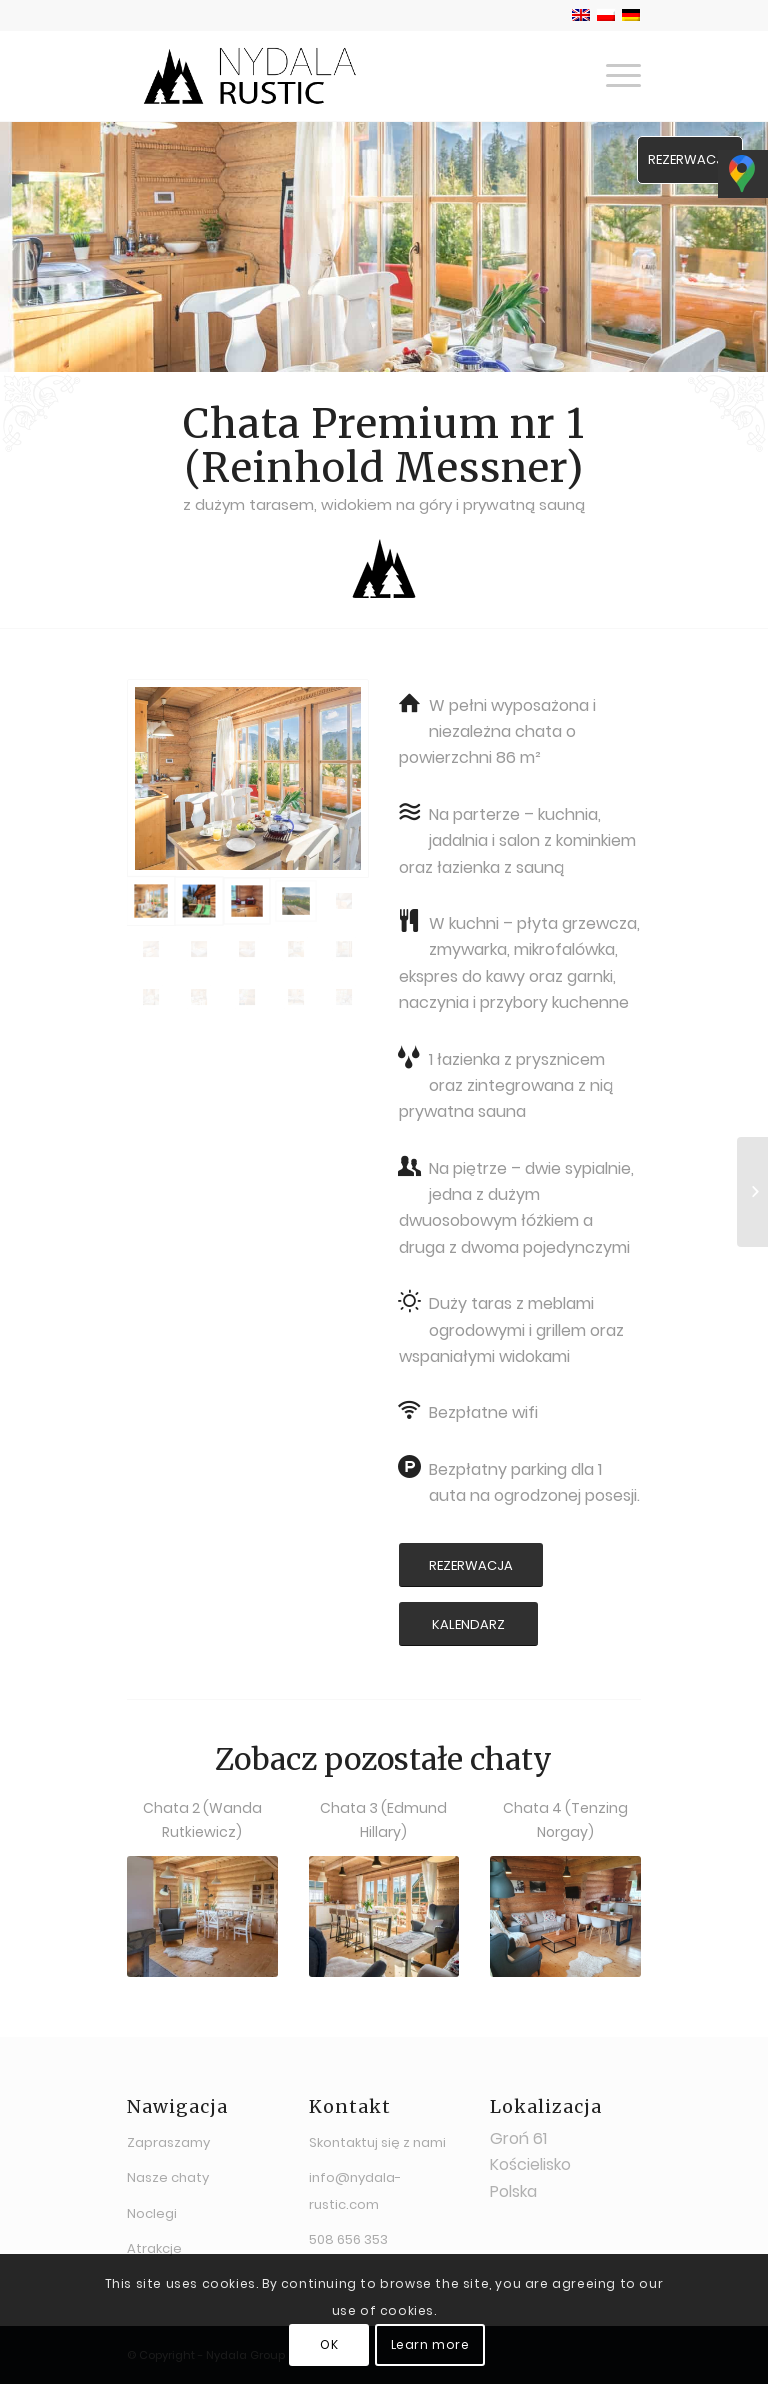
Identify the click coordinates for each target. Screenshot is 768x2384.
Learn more (430, 2344)
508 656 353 (348, 2239)
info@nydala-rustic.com (355, 2190)
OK (329, 2344)
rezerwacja (690, 159)
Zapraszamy (168, 2142)
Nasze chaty (168, 2177)
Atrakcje (154, 2248)
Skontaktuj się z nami (377, 2142)
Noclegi (152, 2213)
